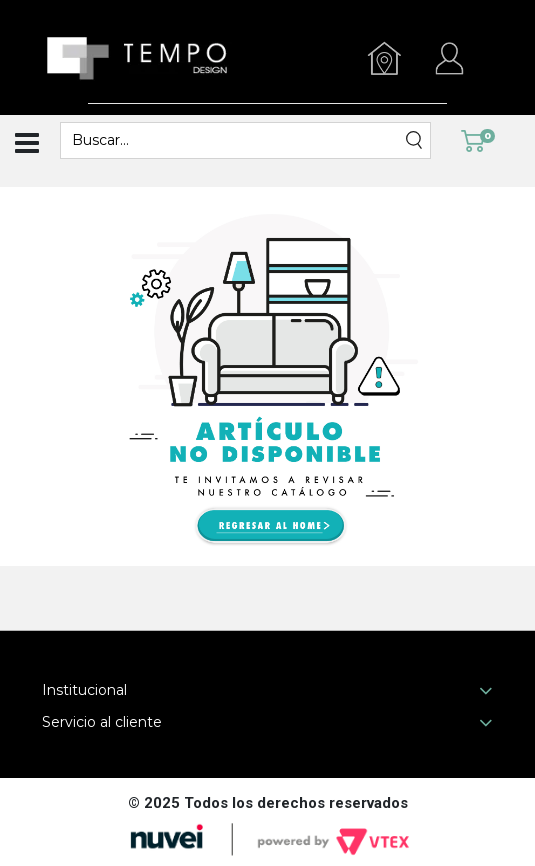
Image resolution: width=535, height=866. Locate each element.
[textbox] (233, 140)
